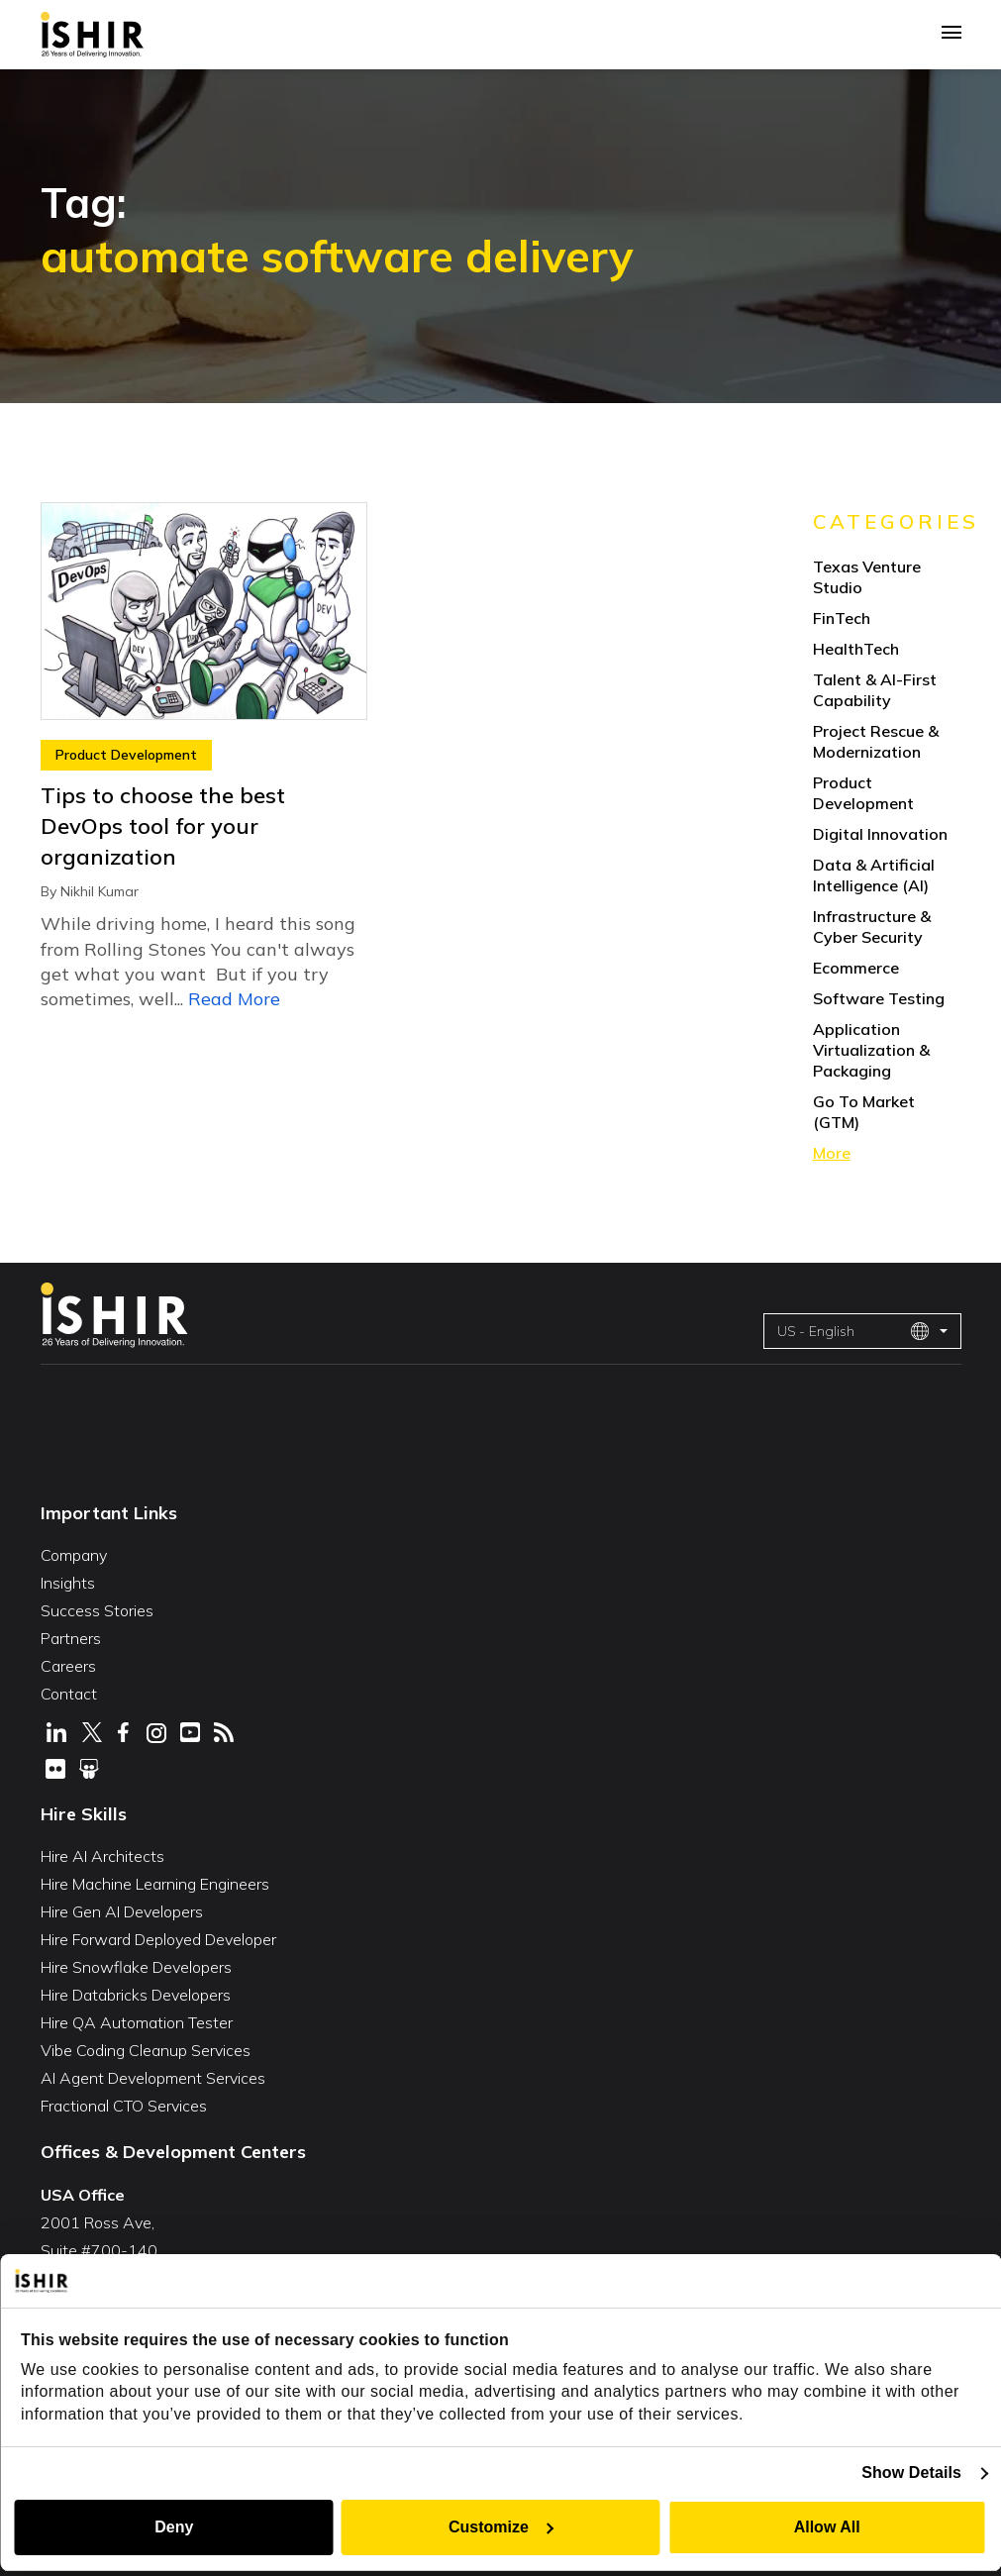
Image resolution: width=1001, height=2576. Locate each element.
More (832, 1153)
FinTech (841, 618)
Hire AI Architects (102, 1856)
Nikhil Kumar (99, 891)
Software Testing (879, 998)
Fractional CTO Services (124, 2105)
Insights (68, 1583)
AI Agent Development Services (153, 2078)
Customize (501, 2527)
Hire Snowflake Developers (136, 1967)
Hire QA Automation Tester (137, 2022)
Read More (234, 998)
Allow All (827, 2527)
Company (74, 1555)
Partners (71, 1638)
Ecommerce (856, 968)
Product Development (126, 755)
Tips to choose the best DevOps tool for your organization (163, 826)
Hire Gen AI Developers (122, 1911)
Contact (69, 1693)
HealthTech (856, 649)
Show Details (911, 2472)
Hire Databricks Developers (136, 1995)
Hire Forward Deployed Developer (158, 1939)
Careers (68, 1666)
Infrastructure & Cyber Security (872, 926)
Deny (173, 2527)
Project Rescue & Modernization (876, 741)
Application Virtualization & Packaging (871, 1050)
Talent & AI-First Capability (875, 690)
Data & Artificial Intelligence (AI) (874, 875)
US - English (853, 1331)
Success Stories (97, 1610)
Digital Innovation (880, 834)
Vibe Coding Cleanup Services (145, 2050)
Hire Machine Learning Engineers (155, 1884)
